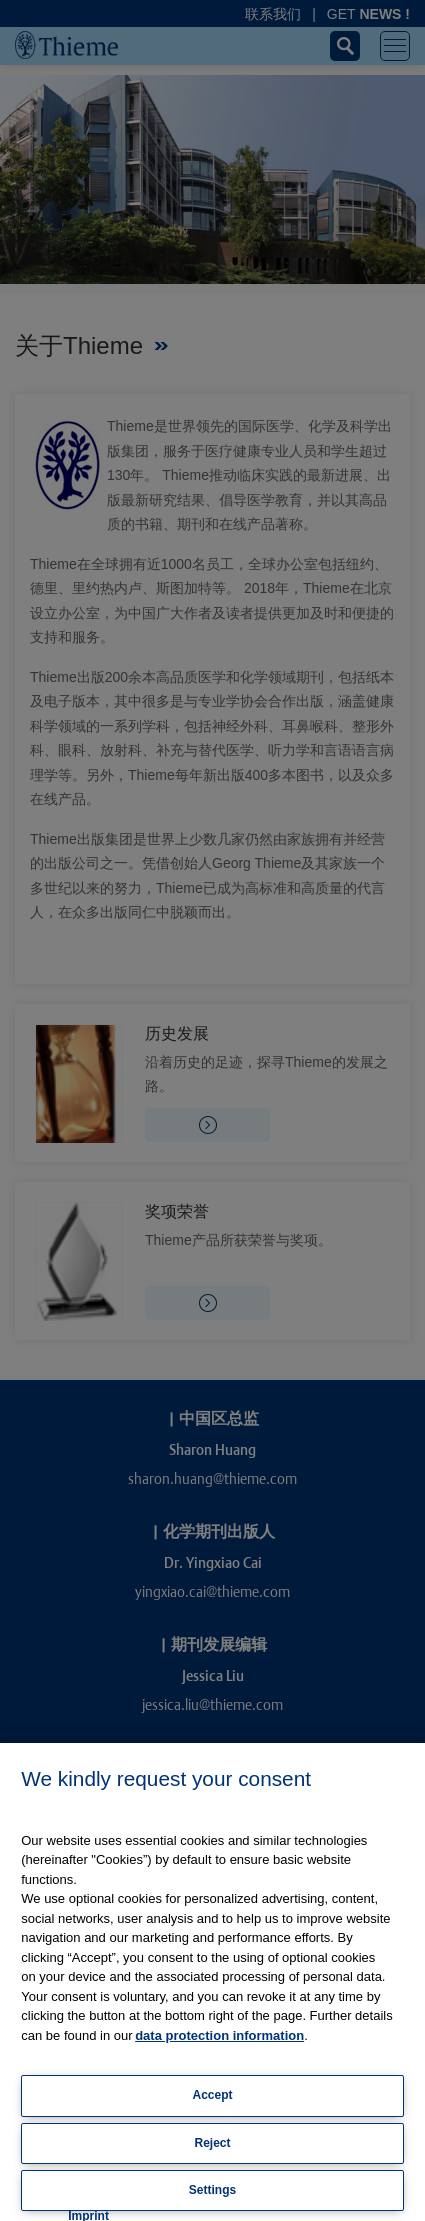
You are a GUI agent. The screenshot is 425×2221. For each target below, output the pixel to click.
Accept (212, 2095)
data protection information (219, 2035)
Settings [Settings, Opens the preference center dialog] (212, 2190)
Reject (212, 2143)
